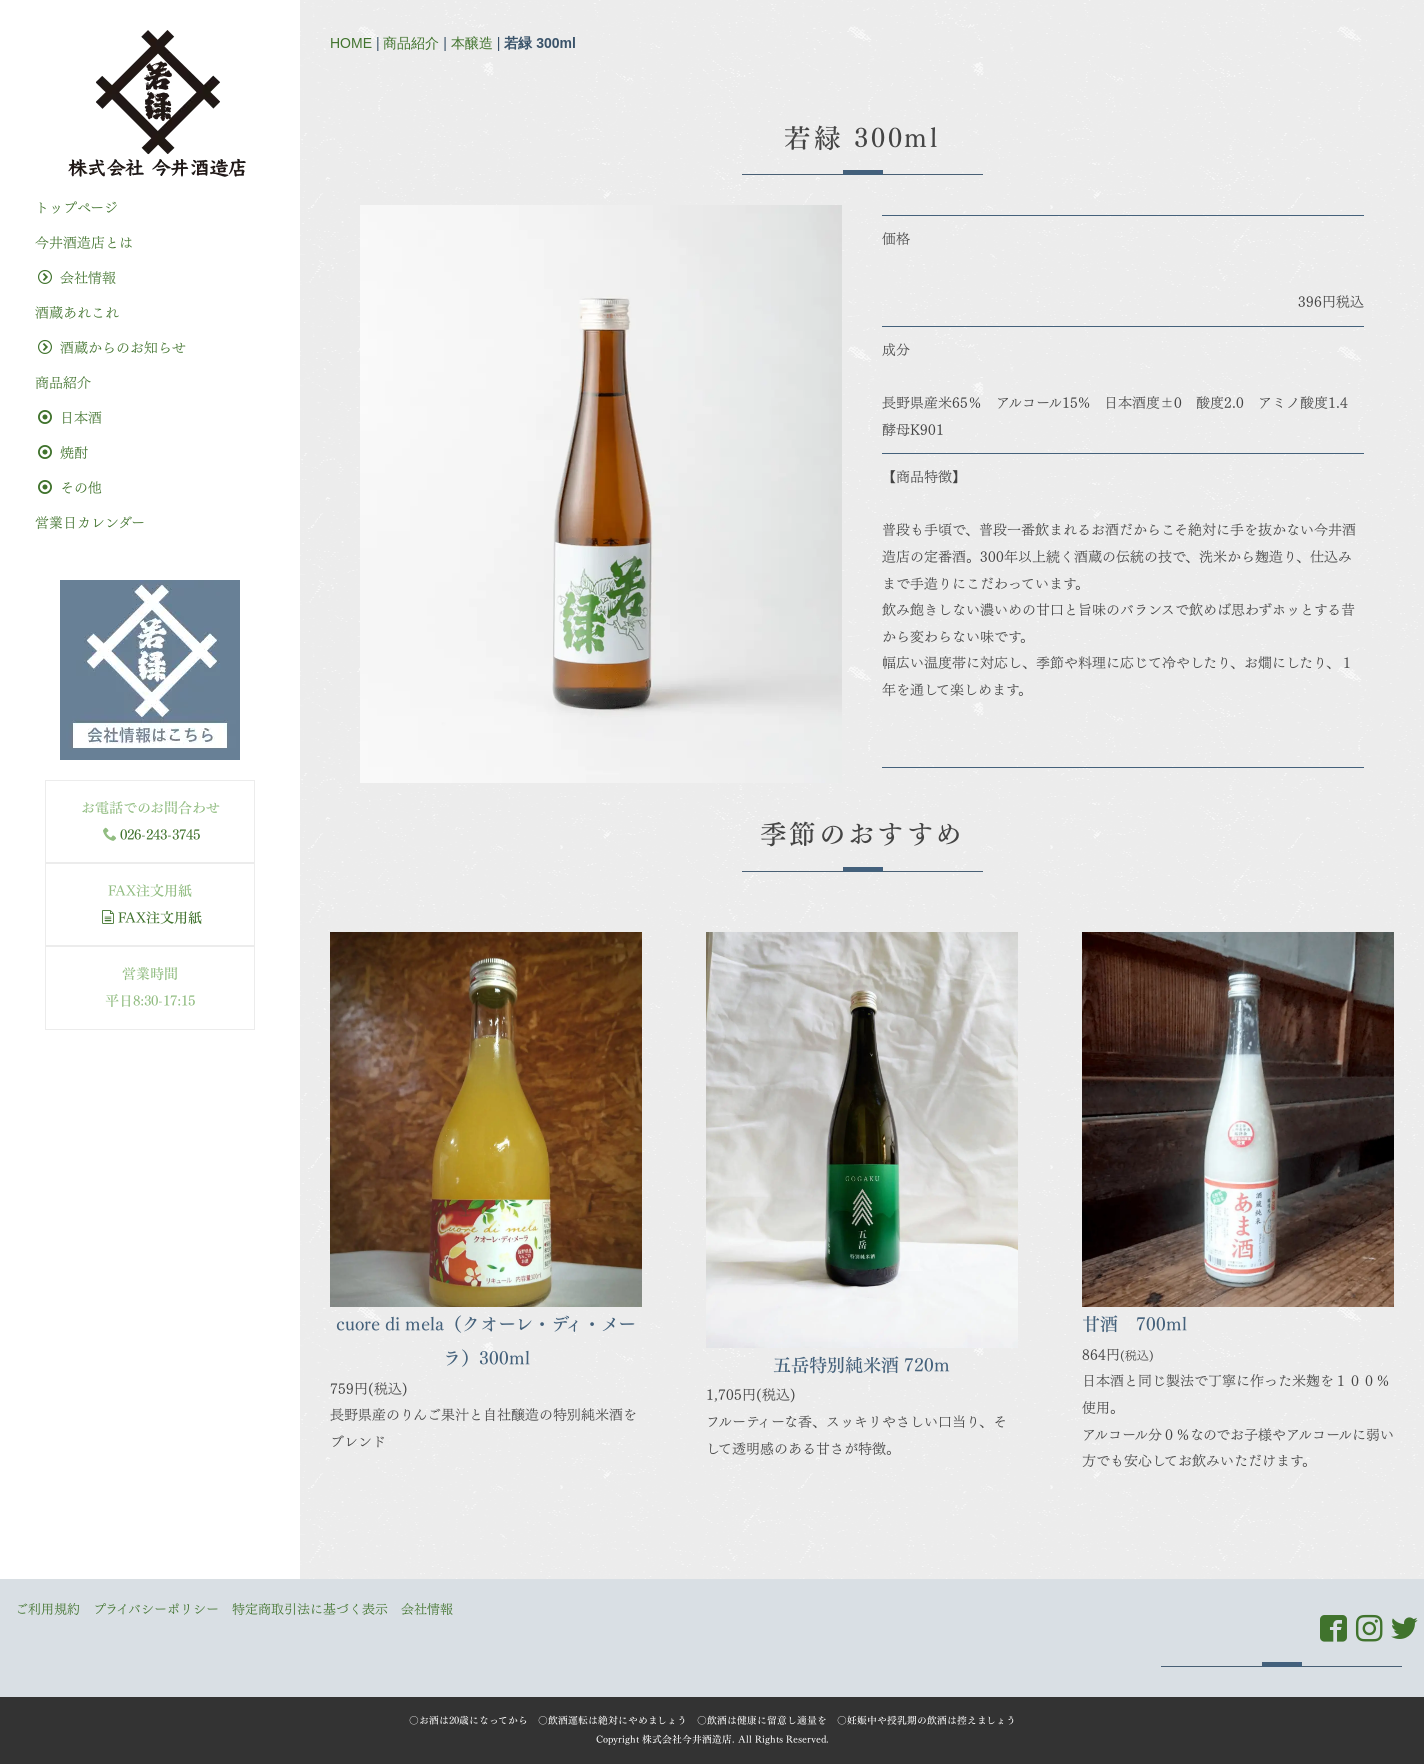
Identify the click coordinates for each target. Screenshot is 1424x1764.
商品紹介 (411, 43)
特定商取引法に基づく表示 (310, 1609)
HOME (351, 43)
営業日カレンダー (90, 522)
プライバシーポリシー (156, 1609)
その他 (70, 487)
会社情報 (77, 277)
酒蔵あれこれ (77, 312)
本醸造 (472, 43)
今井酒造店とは (84, 242)
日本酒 (70, 417)
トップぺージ (76, 207)
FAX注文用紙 (151, 917)
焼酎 (63, 452)
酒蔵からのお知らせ (112, 347)
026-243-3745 (160, 834)
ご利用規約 (47, 1609)
